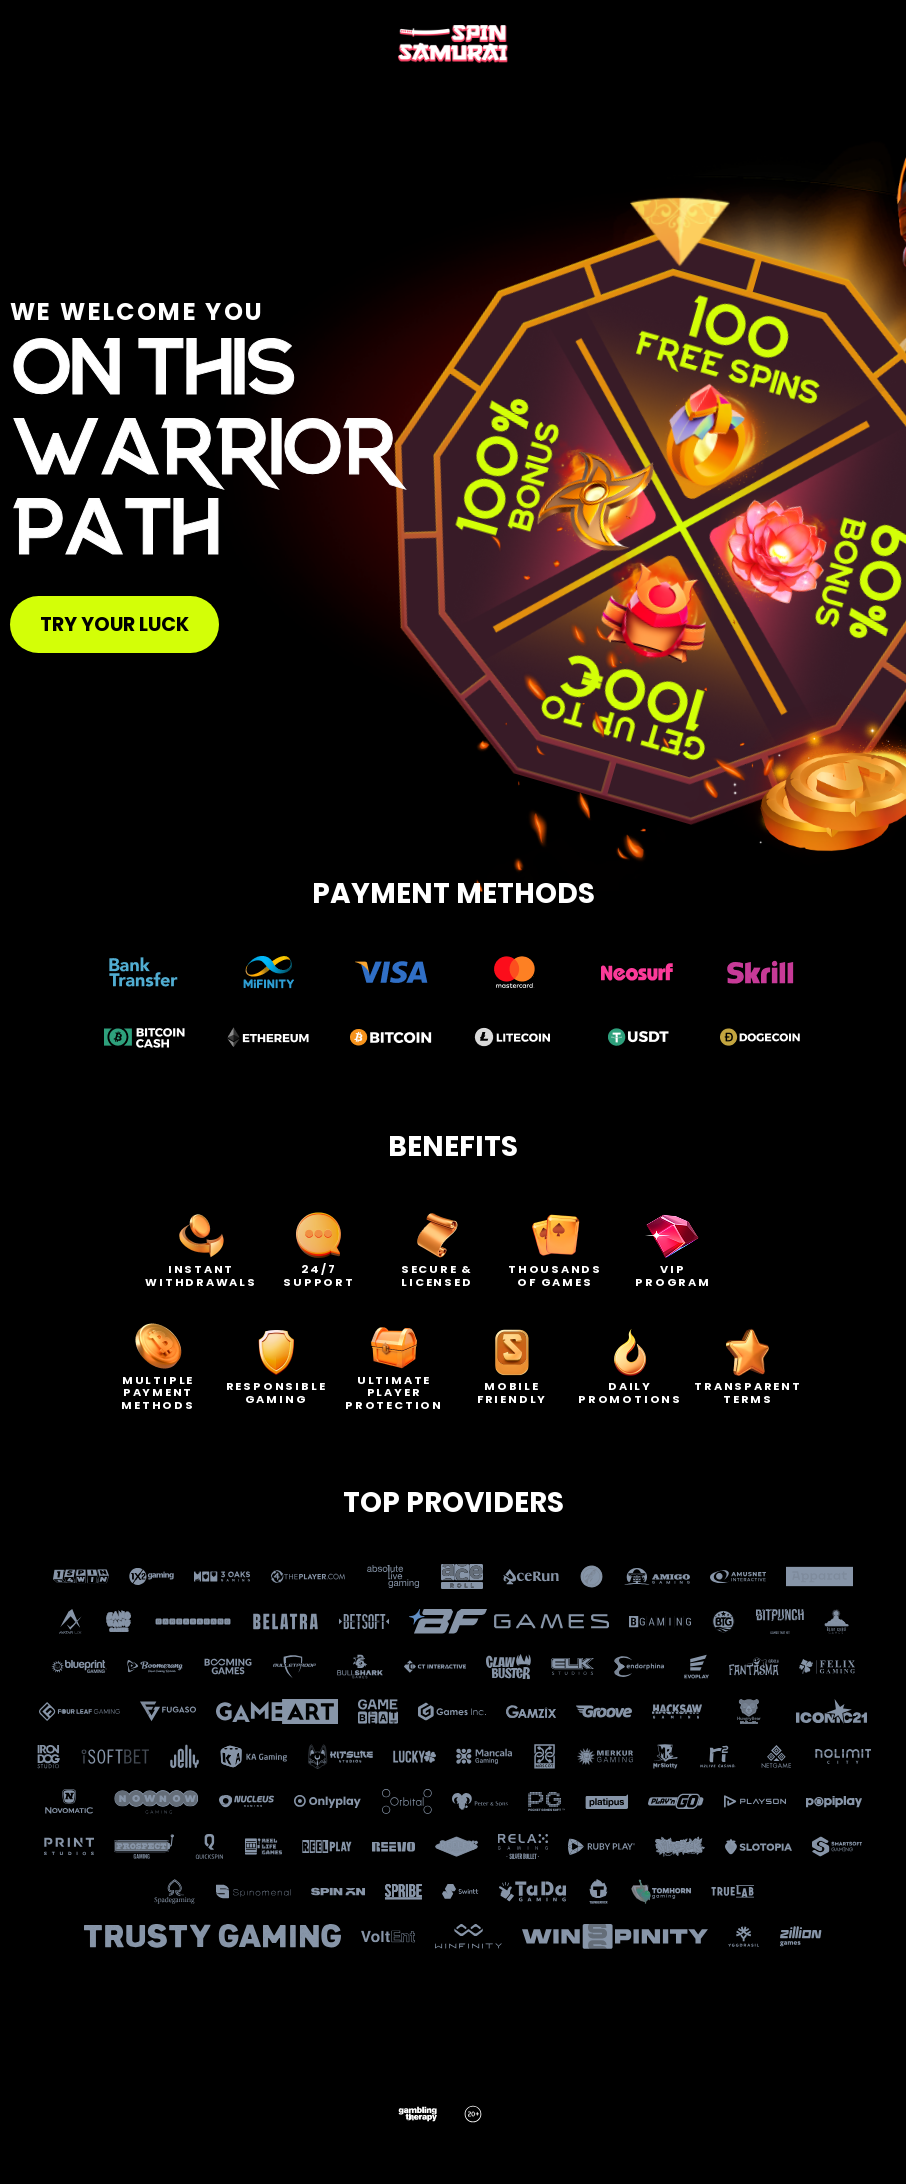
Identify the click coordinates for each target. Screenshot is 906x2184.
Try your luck (114, 624)
